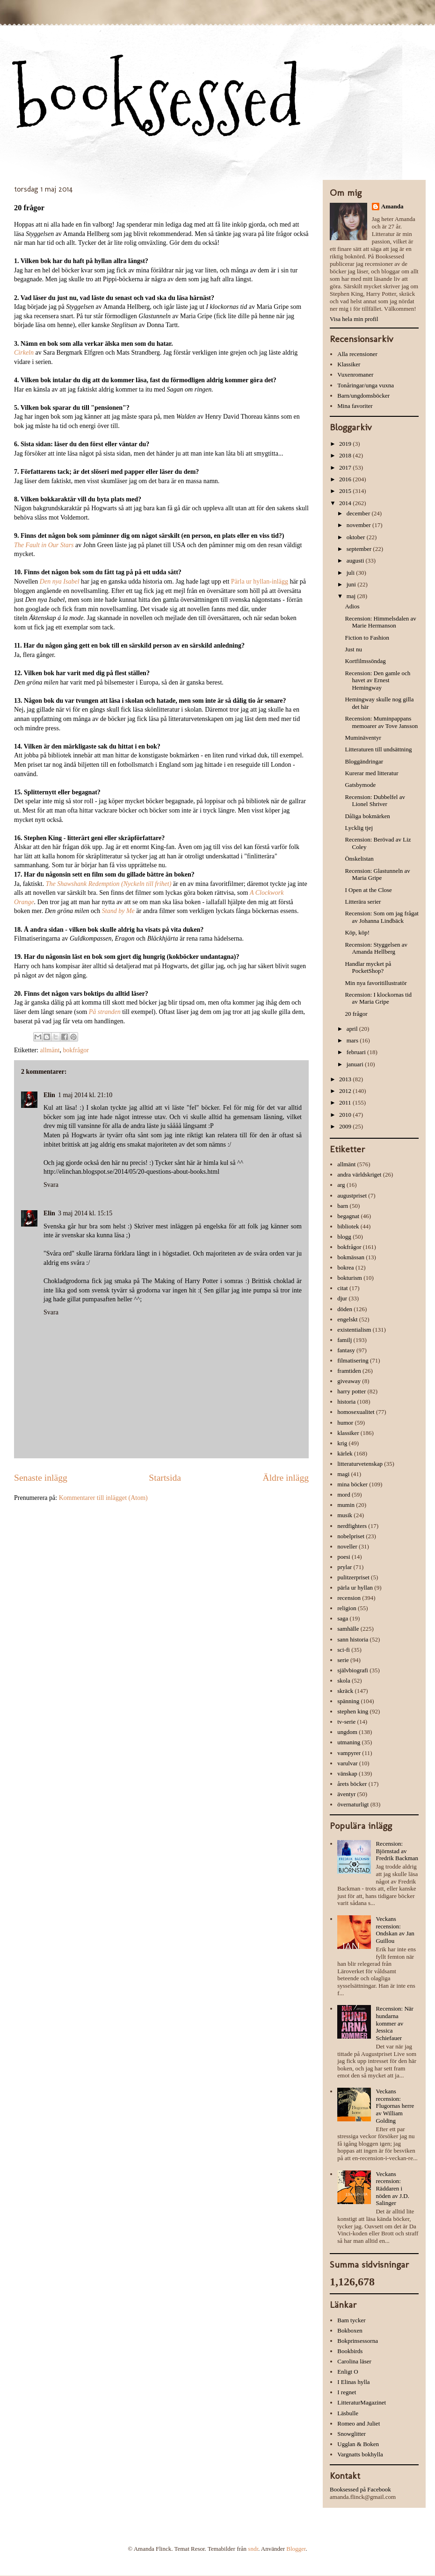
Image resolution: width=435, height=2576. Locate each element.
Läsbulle (347, 2413)
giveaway (349, 1380)
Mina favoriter (354, 405)
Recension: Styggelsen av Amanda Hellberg (376, 948)
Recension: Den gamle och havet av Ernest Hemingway (377, 680)
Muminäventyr (363, 737)
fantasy (346, 1350)
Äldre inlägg (286, 1478)
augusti (356, 560)
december (359, 513)
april (353, 1028)
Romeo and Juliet (358, 2423)
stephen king (352, 1711)
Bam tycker (351, 2320)
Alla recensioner (357, 353)
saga (342, 1618)
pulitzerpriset (353, 1577)
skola (343, 1680)
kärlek (344, 1453)
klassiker (348, 1432)
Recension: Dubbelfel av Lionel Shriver (375, 800)
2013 (346, 1079)
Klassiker (348, 364)
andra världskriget (359, 1174)
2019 (346, 443)
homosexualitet (355, 1411)
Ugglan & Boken (358, 2444)
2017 (346, 467)
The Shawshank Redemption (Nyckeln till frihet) (109, 883)
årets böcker (352, 1783)
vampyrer (349, 1752)
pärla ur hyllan (355, 1587)
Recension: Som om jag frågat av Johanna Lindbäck (381, 917)
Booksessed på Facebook (360, 2489)
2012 (346, 1090)
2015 (346, 490)
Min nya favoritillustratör (375, 982)
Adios (352, 606)
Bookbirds (349, 2351)
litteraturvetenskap (360, 1463)
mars (353, 1040)
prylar (344, 1566)
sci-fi (343, 1649)
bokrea (345, 1267)
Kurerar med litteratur (371, 773)
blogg (344, 1236)
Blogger (295, 2548)
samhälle (348, 1628)
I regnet (346, 2392)
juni (352, 584)
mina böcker (352, 1484)
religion (346, 1608)
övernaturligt (353, 1804)
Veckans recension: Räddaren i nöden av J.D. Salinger (392, 2188)
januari (356, 1064)
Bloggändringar (364, 761)
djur (342, 1298)
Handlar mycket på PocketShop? (368, 967)
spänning (348, 1701)
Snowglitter (351, 2433)
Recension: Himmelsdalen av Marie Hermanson (380, 622)
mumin (346, 1504)
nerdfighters (352, 1525)
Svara (51, 1184)
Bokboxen (349, 2330)
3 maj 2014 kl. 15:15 (85, 1213)
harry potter (351, 1391)
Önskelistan (359, 858)
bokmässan (350, 1257)
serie (343, 1659)
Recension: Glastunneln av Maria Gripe (377, 874)
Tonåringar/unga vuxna (365, 385)
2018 (346, 455)
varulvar (347, 1763)
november (359, 524)
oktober (357, 537)
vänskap (347, 1773)
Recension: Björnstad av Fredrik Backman (397, 1851)
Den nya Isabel (60, 581)
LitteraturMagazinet (361, 2402)
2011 (346, 1102)
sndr (253, 2548)
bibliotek (348, 1226)
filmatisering (352, 1360)
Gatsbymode (360, 784)
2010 (346, 1114)
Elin (49, 1095)
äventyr (346, 1794)
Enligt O (347, 2371)
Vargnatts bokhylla (360, 2454)
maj (352, 595)
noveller (347, 1546)
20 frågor (356, 1013)
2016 (346, 479)
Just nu (353, 649)
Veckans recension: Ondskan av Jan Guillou (395, 1929)
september (360, 548)
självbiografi (352, 1670)
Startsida (165, 1478)
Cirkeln (24, 352)
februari (357, 1052)
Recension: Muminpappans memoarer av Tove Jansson (381, 722)
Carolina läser (354, 2361)
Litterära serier (363, 901)
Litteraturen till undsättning (378, 749)
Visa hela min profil (354, 318)
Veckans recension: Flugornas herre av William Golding (395, 2106)
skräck (345, 1690)
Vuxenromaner (355, 374)
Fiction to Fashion (367, 637)
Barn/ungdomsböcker (363, 395)
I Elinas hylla (353, 2381)
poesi (343, 1556)
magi (343, 1473)
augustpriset (352, 1195)
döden (344, 1309)
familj (344, 1339)
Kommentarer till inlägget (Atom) (103, 1497)
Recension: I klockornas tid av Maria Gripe (378, 998)
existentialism (354, 1329)
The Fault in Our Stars (44, 545)
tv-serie (346, 1721)
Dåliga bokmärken (367, 816)
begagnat (348, 1216)
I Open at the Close (368, 889)
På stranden (106, 1011)
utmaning (348, 1742)
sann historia (352, 1639)
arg (341, 1184)
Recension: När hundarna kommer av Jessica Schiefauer (394, 2023)
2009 (346, 1126)
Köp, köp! (357, 932)
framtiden (349, 1370)
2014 (346, 503)
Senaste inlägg (40, 1478)
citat (342, 1288)
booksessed (157, 98)
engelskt (347, 1319)
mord (343, 1494)
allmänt (50, 1050)
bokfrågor (76, 1050)
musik (344, 1515)
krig (342, 1443)
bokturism (349, 1277)
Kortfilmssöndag (365, 660)
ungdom (347, 1731)
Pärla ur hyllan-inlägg (259, 581)
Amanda (392, 206)
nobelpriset (350, 1536)
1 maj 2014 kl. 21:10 (85, 1095)
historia (346, 1401)
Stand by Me (118, 910)
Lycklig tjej (359, 827)
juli (351, 572)
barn (342, 1205)
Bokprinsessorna (357, 2340)
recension (349, 1597)
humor (345, 1422)
